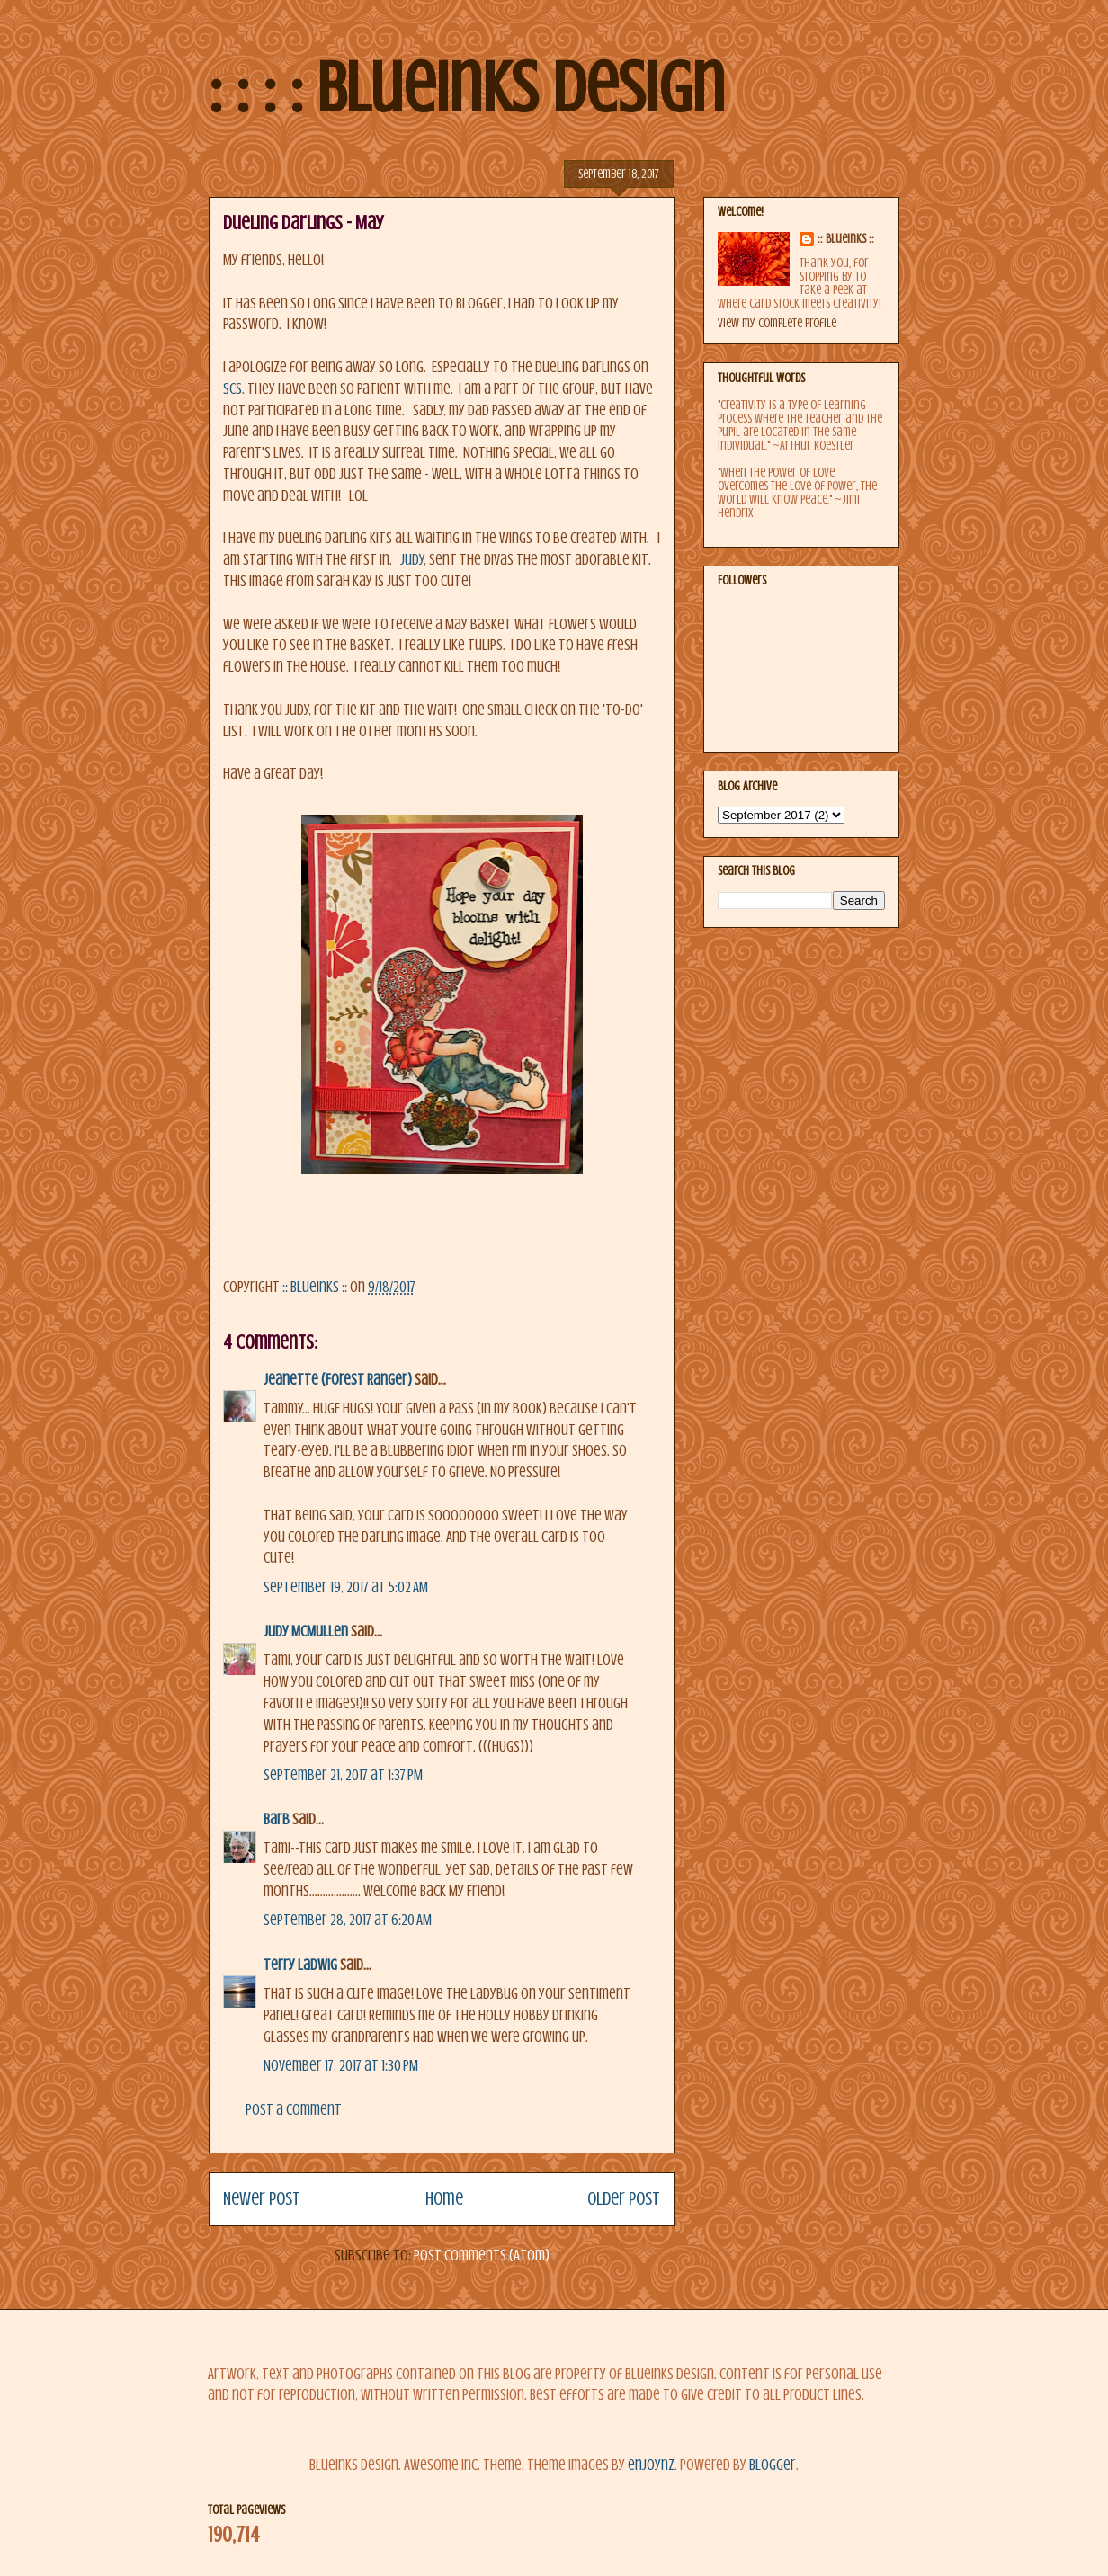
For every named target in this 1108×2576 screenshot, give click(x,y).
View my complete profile (777, 323)
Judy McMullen (306, 1631)
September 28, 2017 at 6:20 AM (348, 1920)
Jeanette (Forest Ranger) (339, 1379)
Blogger (772, 2464)
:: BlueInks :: (846, 238)
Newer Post (261, 2198)
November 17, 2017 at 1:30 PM (341, 2065)
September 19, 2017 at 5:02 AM (346, 1587)
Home (444, 2198)
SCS (232, 388)
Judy (412, 559)
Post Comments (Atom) (482, 2255)
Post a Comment (294, 2109)
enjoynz (651, 2464)
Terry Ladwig (300, 1965)
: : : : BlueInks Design (467, 88)
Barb (277, 1819)
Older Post (623, 2198)
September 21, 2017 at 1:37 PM (343, 1775)
